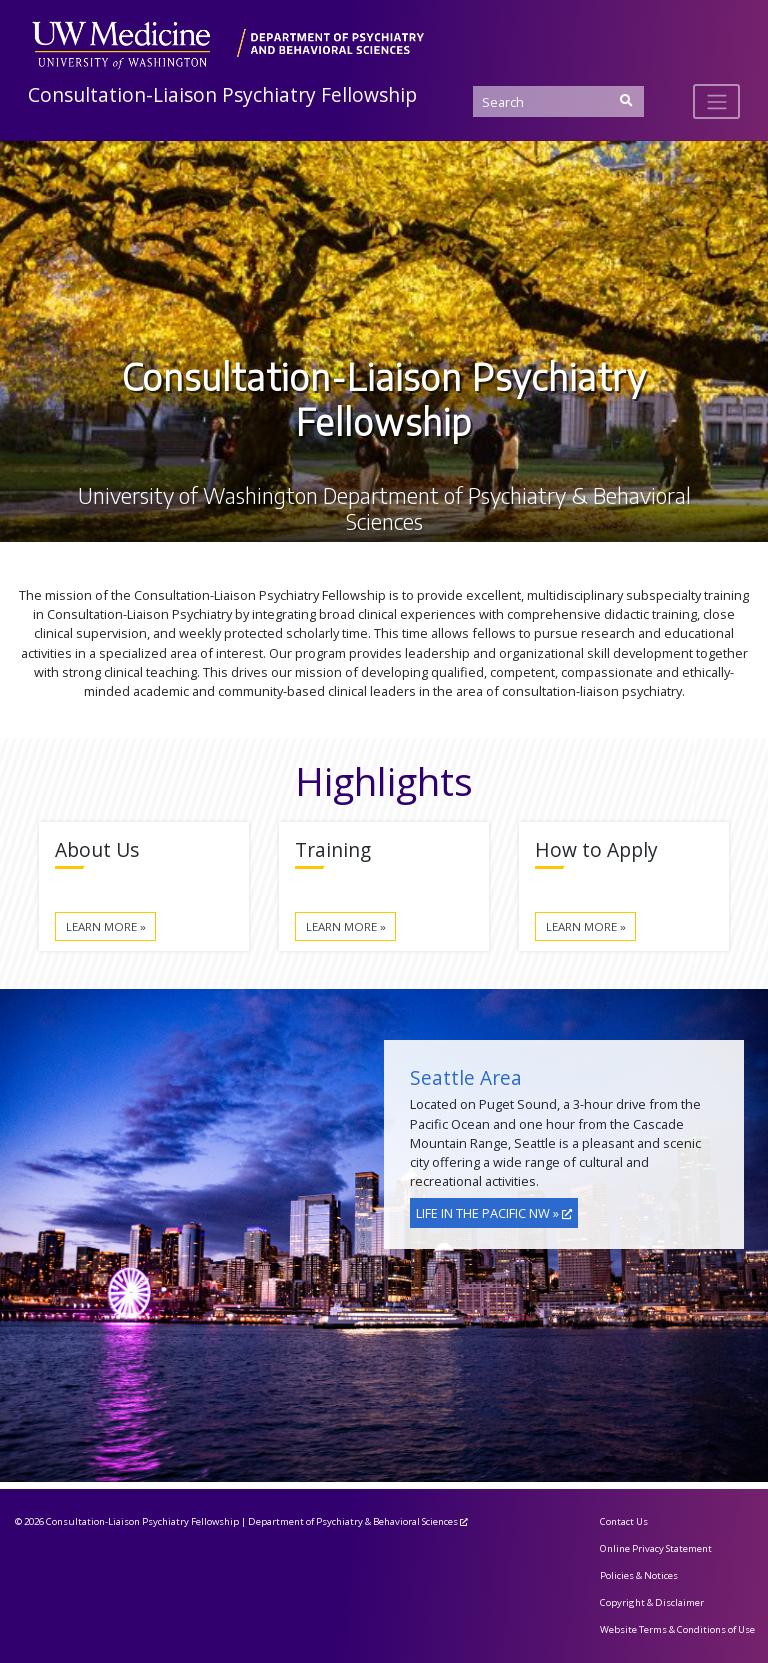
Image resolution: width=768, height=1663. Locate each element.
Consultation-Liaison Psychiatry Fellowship (222, 94)
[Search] (558, 101)
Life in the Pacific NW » (487, 1213)
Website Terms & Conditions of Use (677, 1629)
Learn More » (106, 926)
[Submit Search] (626, 100)
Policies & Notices (639, 1575)
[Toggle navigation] (716, 101)
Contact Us (624, 1521)
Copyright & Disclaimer (652, 1602)
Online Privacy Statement (656, 1548)
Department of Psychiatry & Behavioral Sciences (353, 1521)
